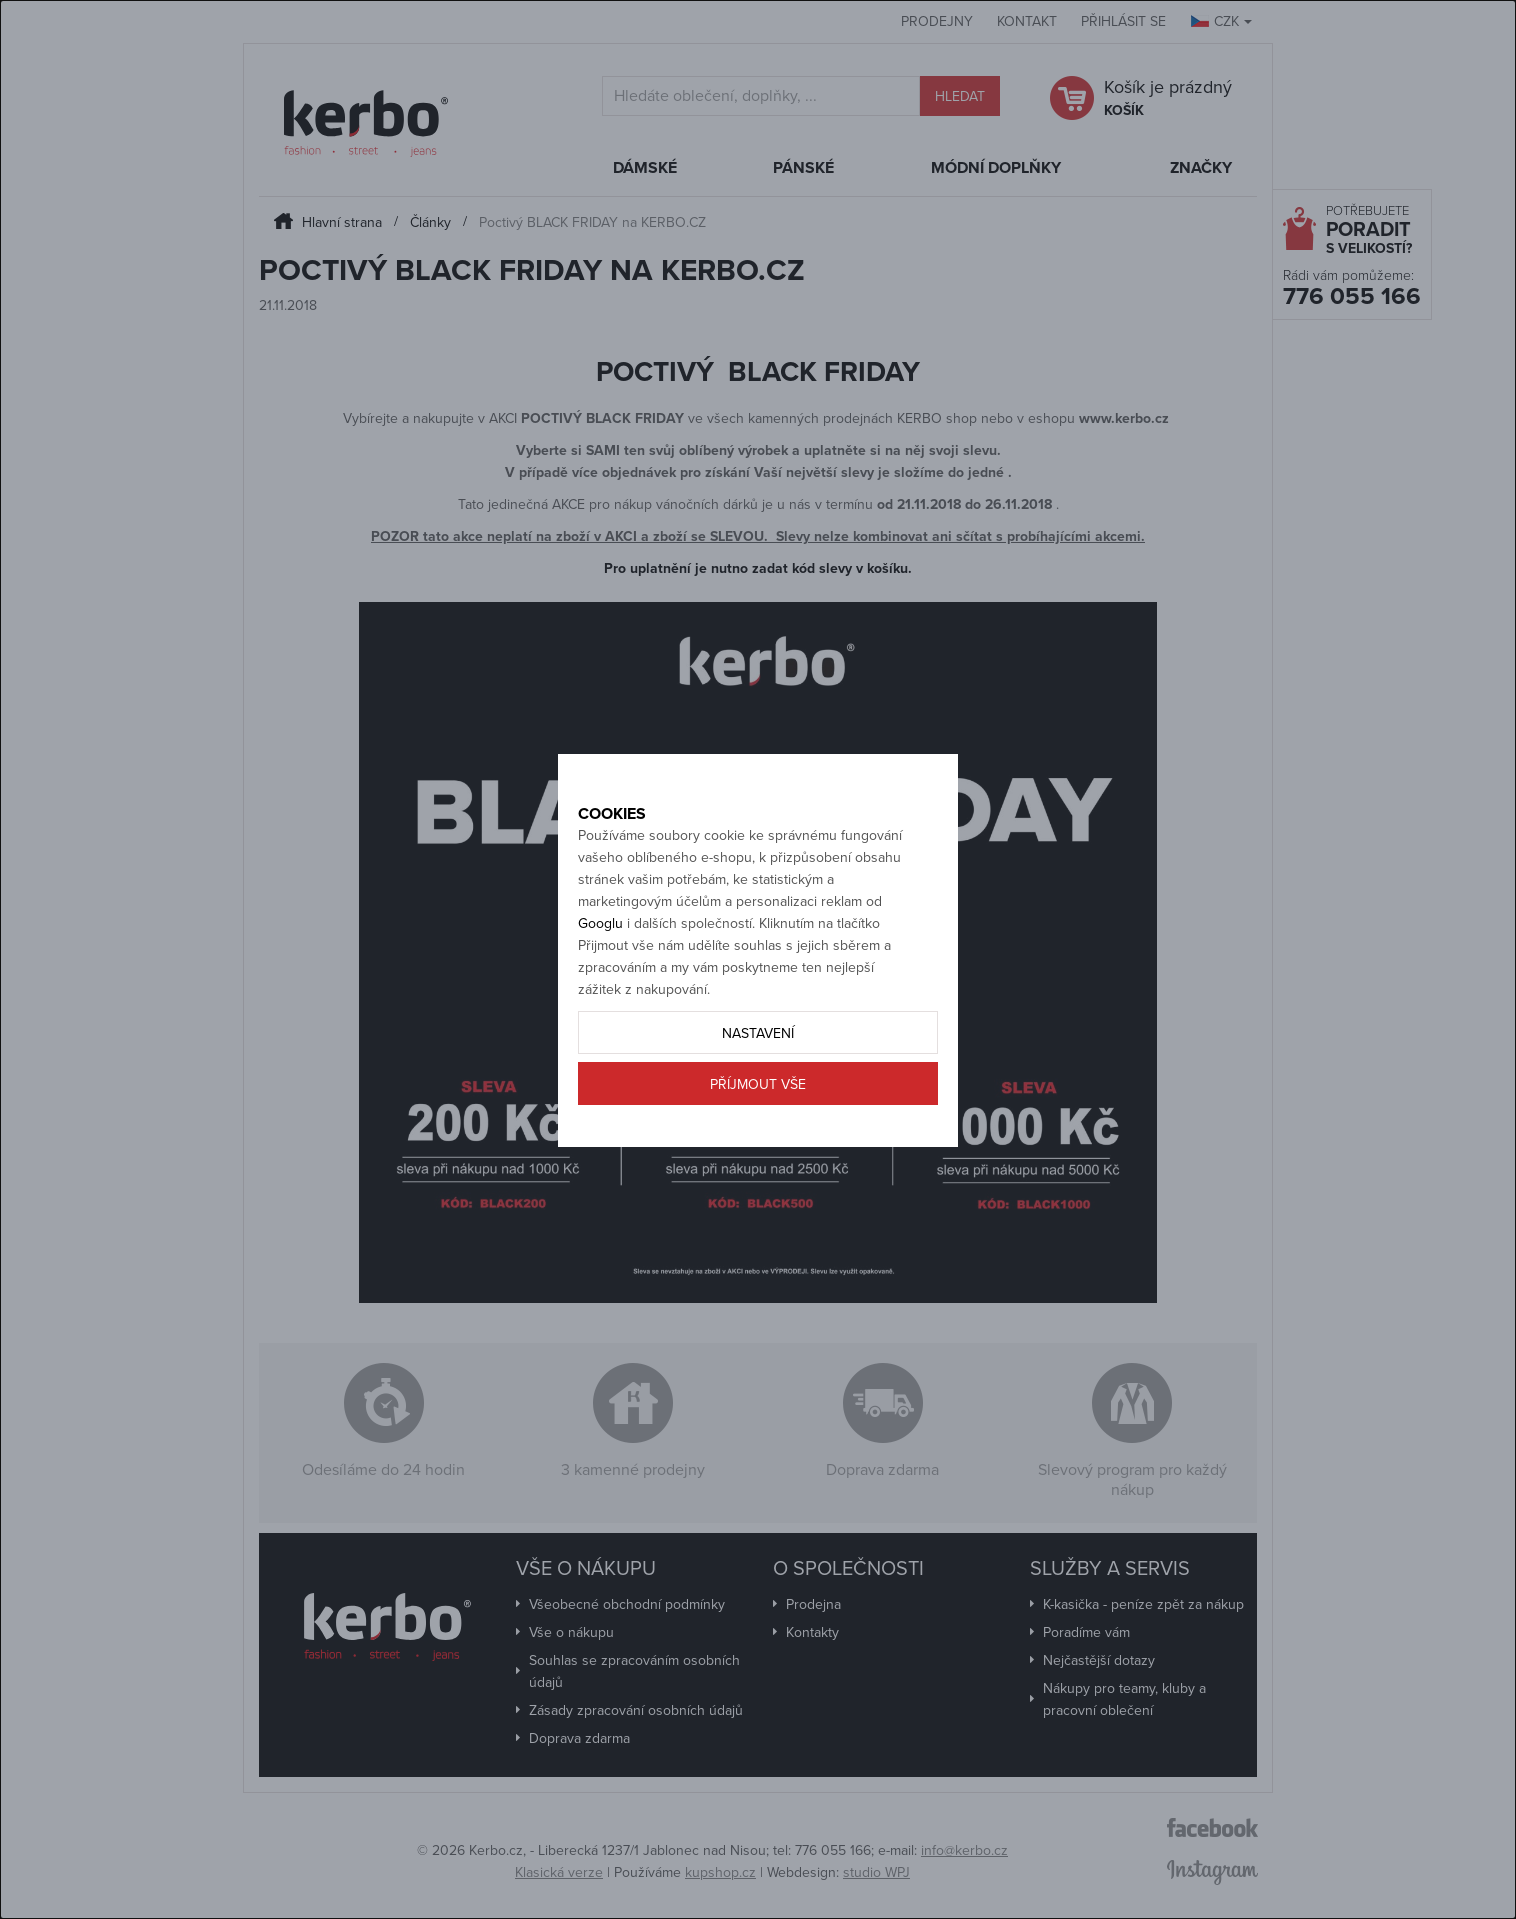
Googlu (600, 992)
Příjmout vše (758, 1153)
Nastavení (758, 1102)
